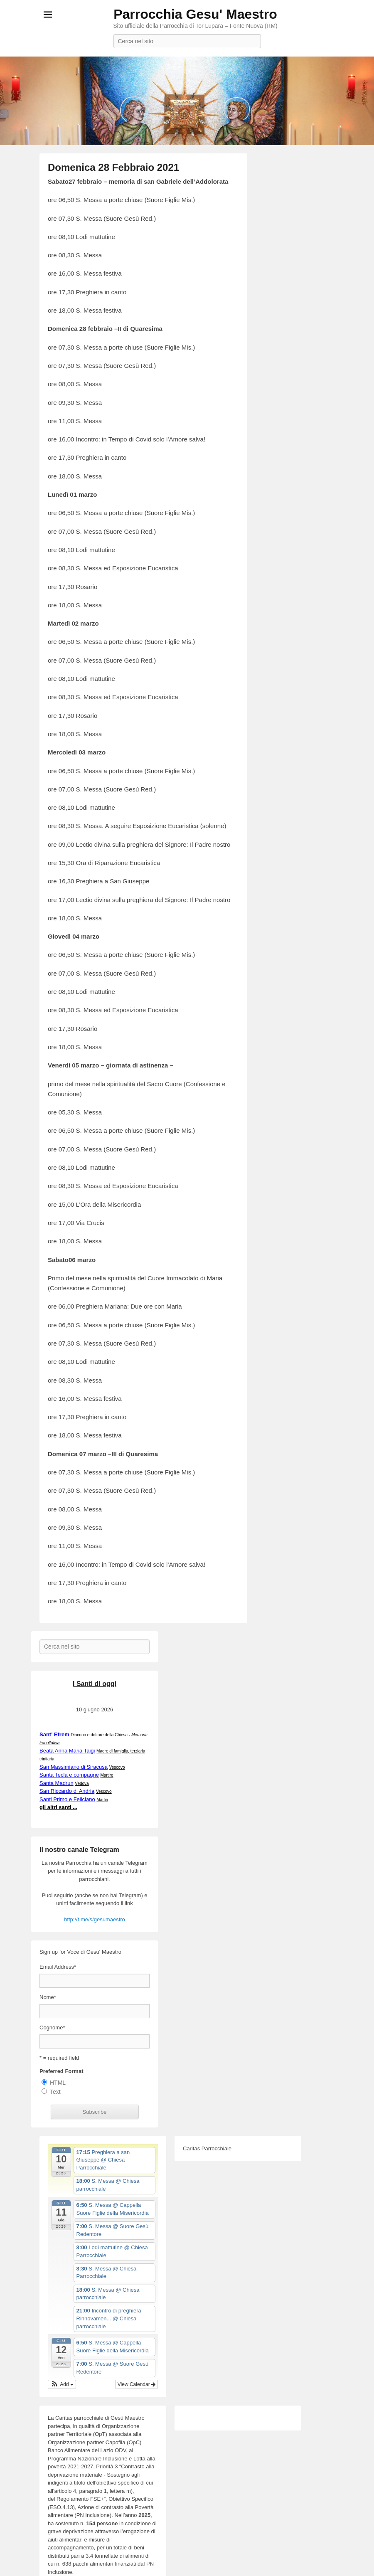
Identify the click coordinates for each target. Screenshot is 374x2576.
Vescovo (117, 1767)
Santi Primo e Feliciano (67, 1799)
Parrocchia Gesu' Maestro (195, 14)
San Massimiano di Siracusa (73, 1767)
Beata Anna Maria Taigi (67, 1751)
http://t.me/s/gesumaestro (94, 1919)
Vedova (82, 1783)
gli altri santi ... (58, 1807)
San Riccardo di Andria (66, 1791)
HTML (58, 2082)
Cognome (52, 2027)
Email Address (57, 1967)
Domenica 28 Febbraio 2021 (113, 167)
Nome (47, 1997)
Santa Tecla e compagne (69, 1775)
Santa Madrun (56, 1783)
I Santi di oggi (94, 1683)
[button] (62, 2384)
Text (55, 2091)
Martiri (102, 1799)
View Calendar (136, 2384)
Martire (107, 1775)
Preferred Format (61, 2071)
